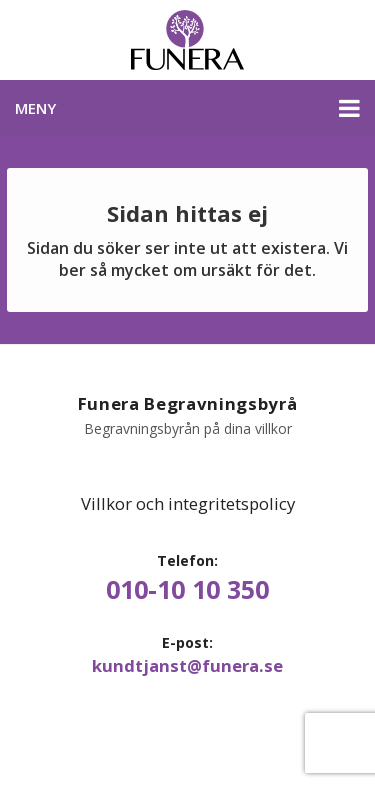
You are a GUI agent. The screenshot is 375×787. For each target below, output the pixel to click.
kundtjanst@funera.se (187, 666)
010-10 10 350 (187, 589)
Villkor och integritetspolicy (188, 503)
